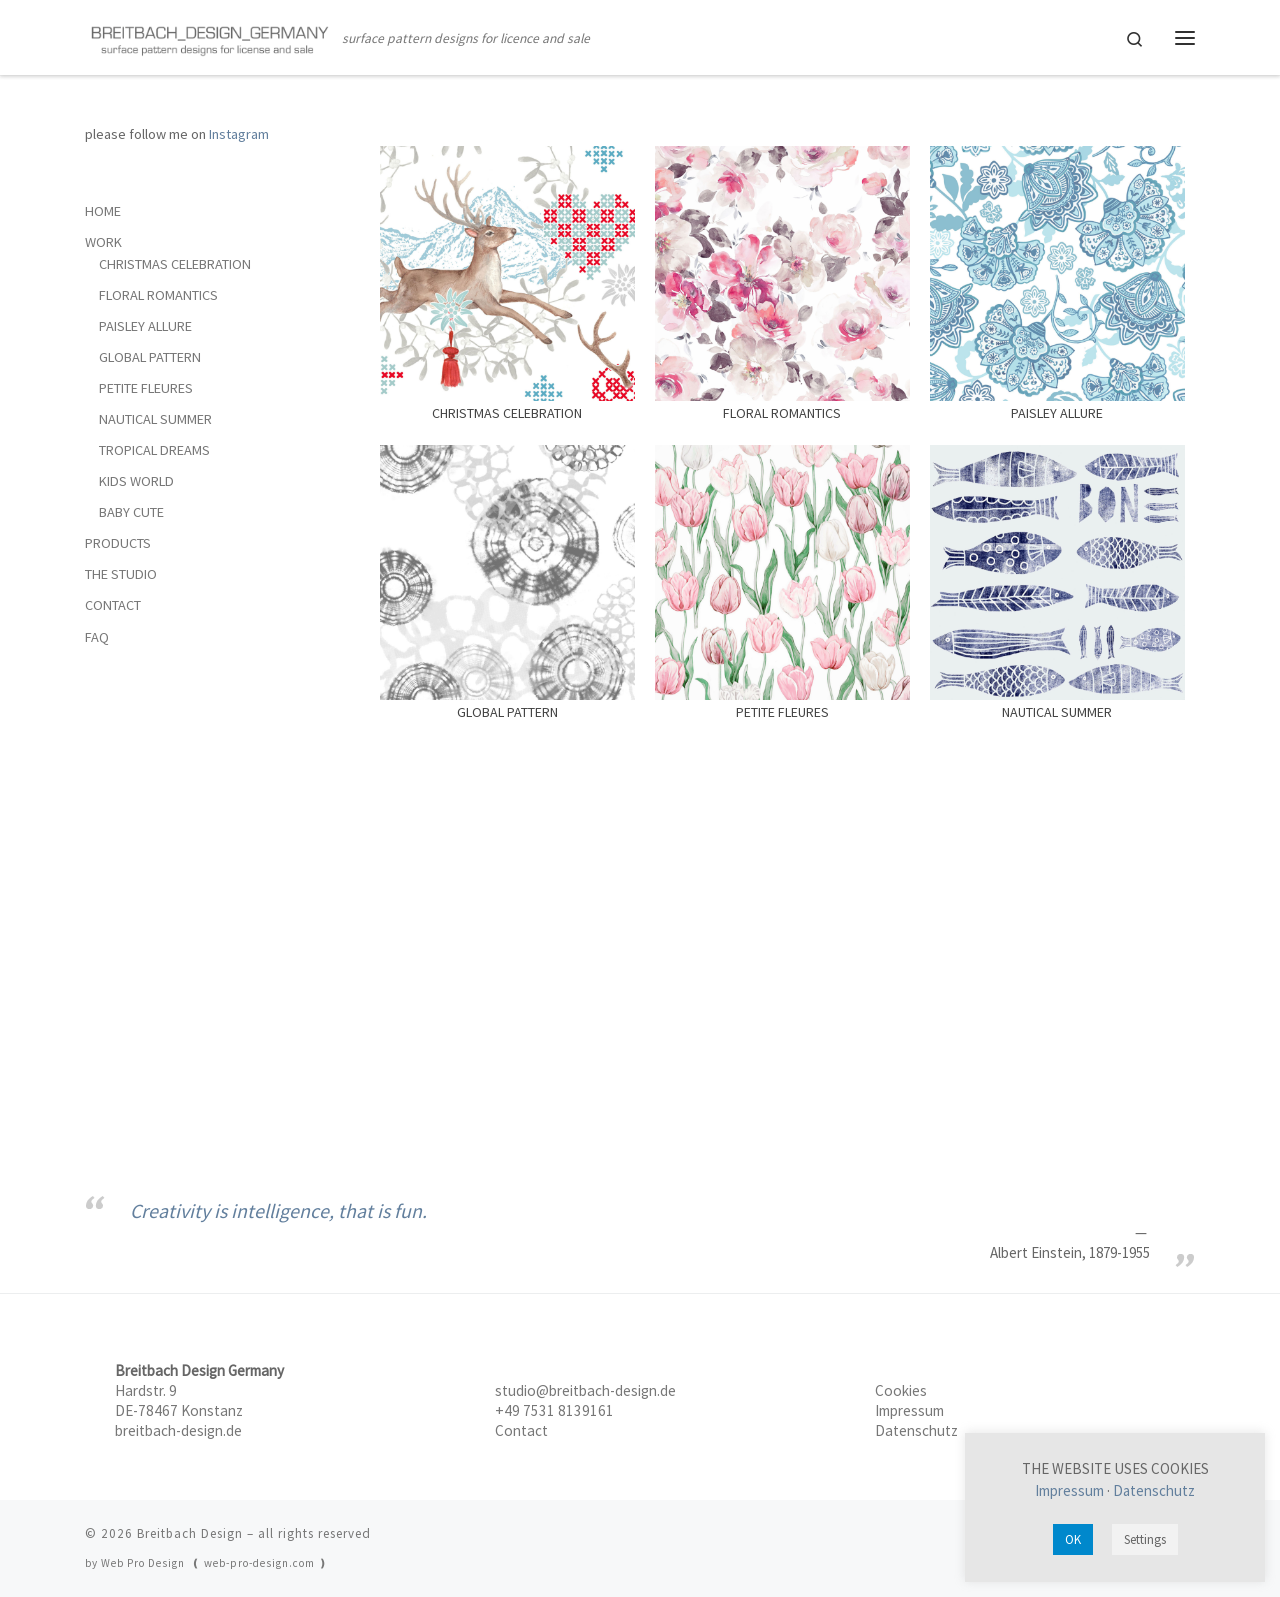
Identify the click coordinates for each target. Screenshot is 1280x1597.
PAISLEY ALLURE (145, 326)
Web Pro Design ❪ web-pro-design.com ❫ (214, 1563)
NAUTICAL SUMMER (155, 419)
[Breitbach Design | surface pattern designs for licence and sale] (210, 37)
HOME (103, 211)
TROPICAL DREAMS (154, 450)
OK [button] (1073, 1539)
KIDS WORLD (136, 481)
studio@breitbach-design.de (585, 1390)
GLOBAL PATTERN (150, 357)
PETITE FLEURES (146, 388)
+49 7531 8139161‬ (554, 1410)
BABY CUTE (131, 512)
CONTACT (113, 605)
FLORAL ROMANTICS (158, 295)
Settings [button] (1145, 1539)
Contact (521, 1430)
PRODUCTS (118, 543)
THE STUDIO (121, 574)
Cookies (901, 1390)
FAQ (97, 637)
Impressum (909, 1410)
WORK (103, 242)
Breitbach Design (190, 1533)
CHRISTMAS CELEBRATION (175, 264)
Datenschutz (916, 1430)
